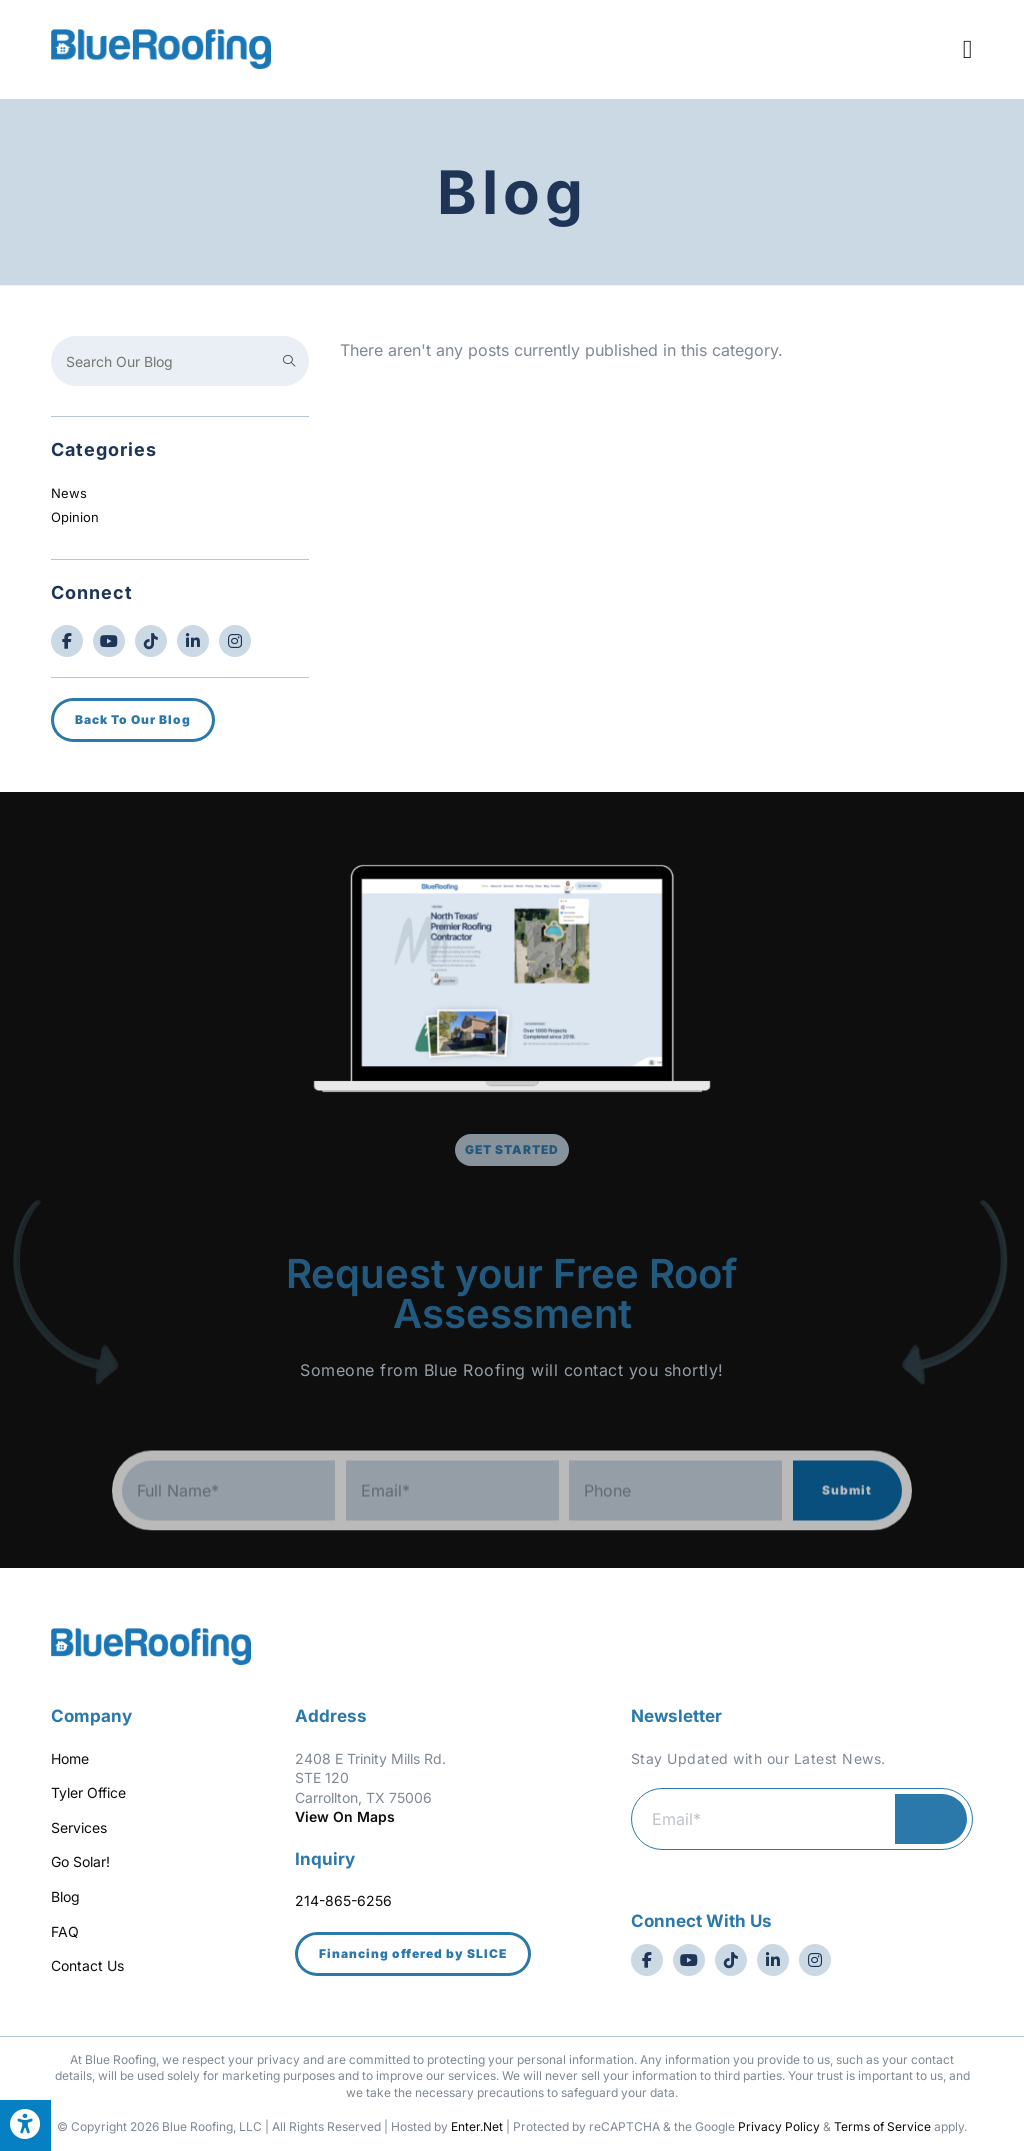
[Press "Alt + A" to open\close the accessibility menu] (25, 2125)
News (69, 493)
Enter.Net (477, 2126)
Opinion (75, 517)
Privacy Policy (779, 2126)
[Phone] (675, 1520)
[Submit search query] (289, 361)
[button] (413, 1954)
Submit (847, 1519)
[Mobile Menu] (968, 48)
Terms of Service (882, 2126)
